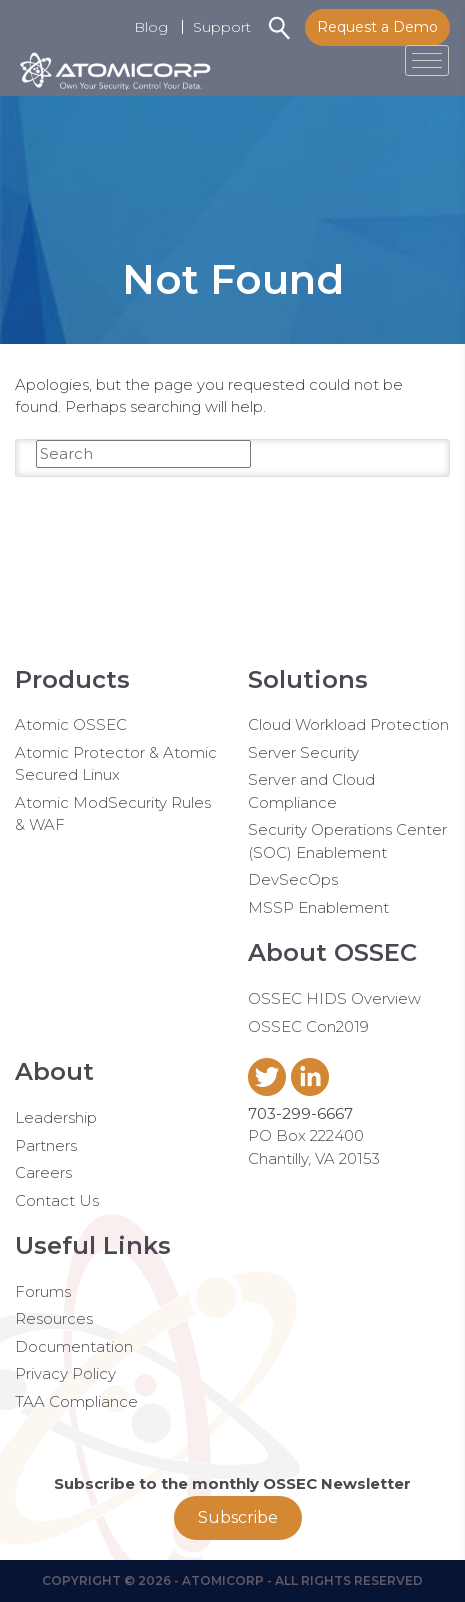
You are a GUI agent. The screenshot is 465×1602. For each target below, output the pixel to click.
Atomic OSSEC (71, 724)
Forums (43, 1291)
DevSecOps (293, 879)
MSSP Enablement (318, 907)
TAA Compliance (76, 1401)
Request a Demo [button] (377, 27)
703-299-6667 (300, 1113)
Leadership (56, 1117)
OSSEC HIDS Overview (334, 998)
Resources (54, 1318)
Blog (151, 27)
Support (222, 27)
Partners (46, 1145)
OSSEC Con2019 (308, 1026)
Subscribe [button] (238, 1517)
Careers (43, 1172)
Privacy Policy (65, 1373)
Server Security (303, 752)
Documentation (74, 1346)
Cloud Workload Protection (348, 724)
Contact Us (57, 1200)
